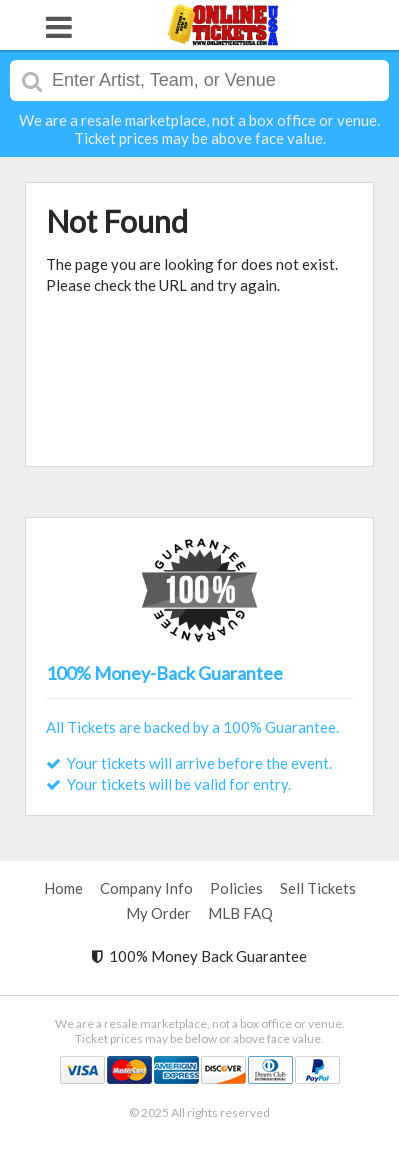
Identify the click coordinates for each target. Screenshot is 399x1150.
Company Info (146, 888)
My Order (158, 913)
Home (63, 888)
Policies (236, 888)
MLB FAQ (240, 913)
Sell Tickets (318, 888)
